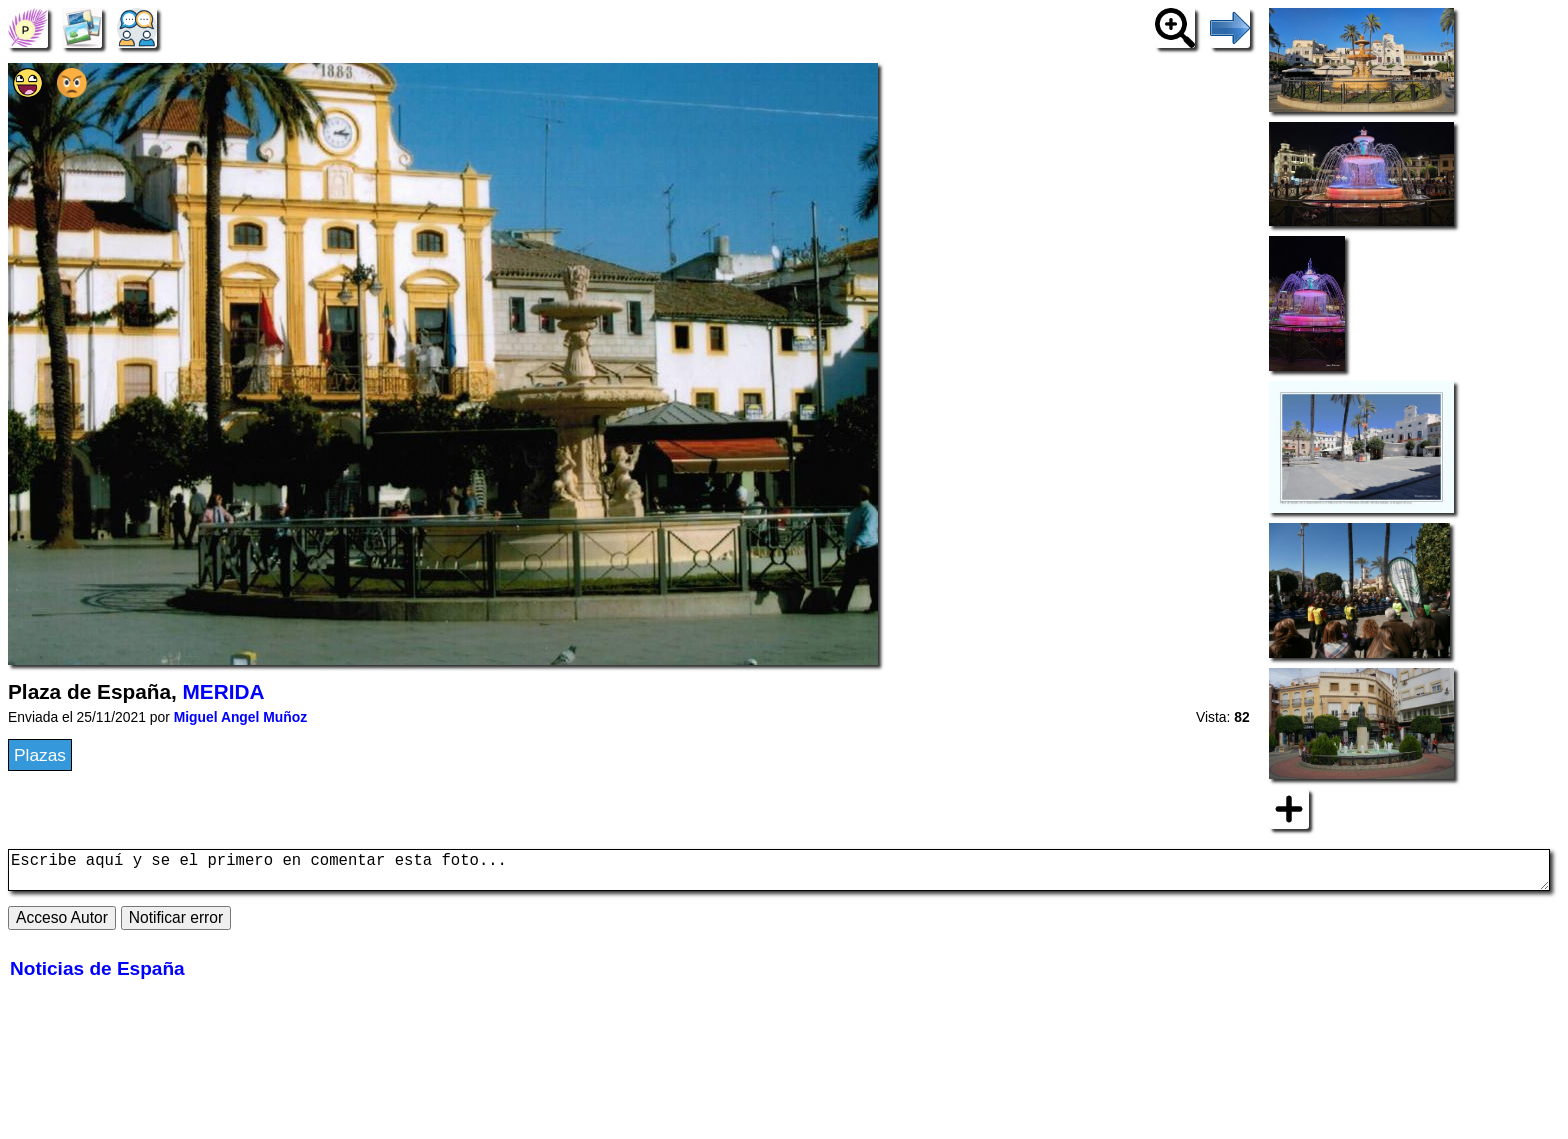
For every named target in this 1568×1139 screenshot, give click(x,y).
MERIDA (224, 691)
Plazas (40, 755)
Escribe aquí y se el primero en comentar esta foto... (779, 874)
